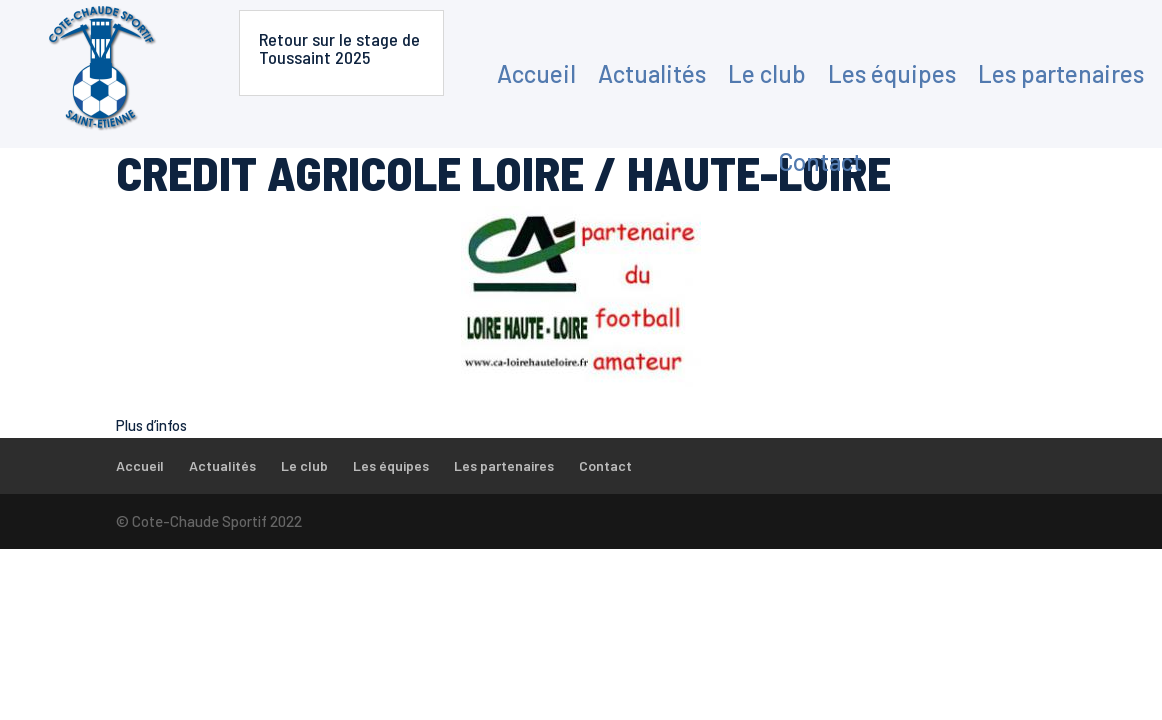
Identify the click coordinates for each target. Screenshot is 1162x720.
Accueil (536, 73)
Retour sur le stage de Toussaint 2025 (339, 48)
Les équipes (892, 73)
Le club (767, 73)
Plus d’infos (151, 425)
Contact (820, 161)
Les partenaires (1061, 73)
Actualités (652, 73)
